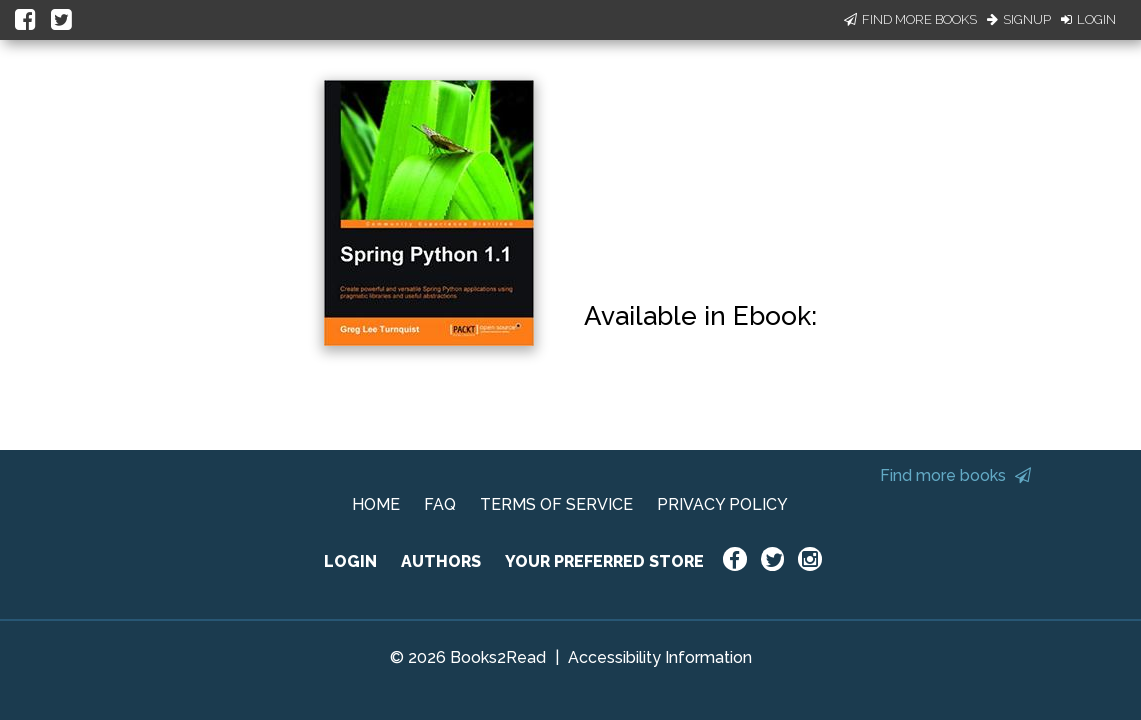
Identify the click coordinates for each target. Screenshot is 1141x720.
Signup (1019, 19)
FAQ (440, 504)
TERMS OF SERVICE (556, 504)
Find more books (955, 475)
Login (1088, 19)
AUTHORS (441, 561)
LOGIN (350, 561)
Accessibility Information (660, 657)
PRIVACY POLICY (722, 504)
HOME (376, 504)
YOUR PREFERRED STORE (604, 561)
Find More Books (910, 19)
